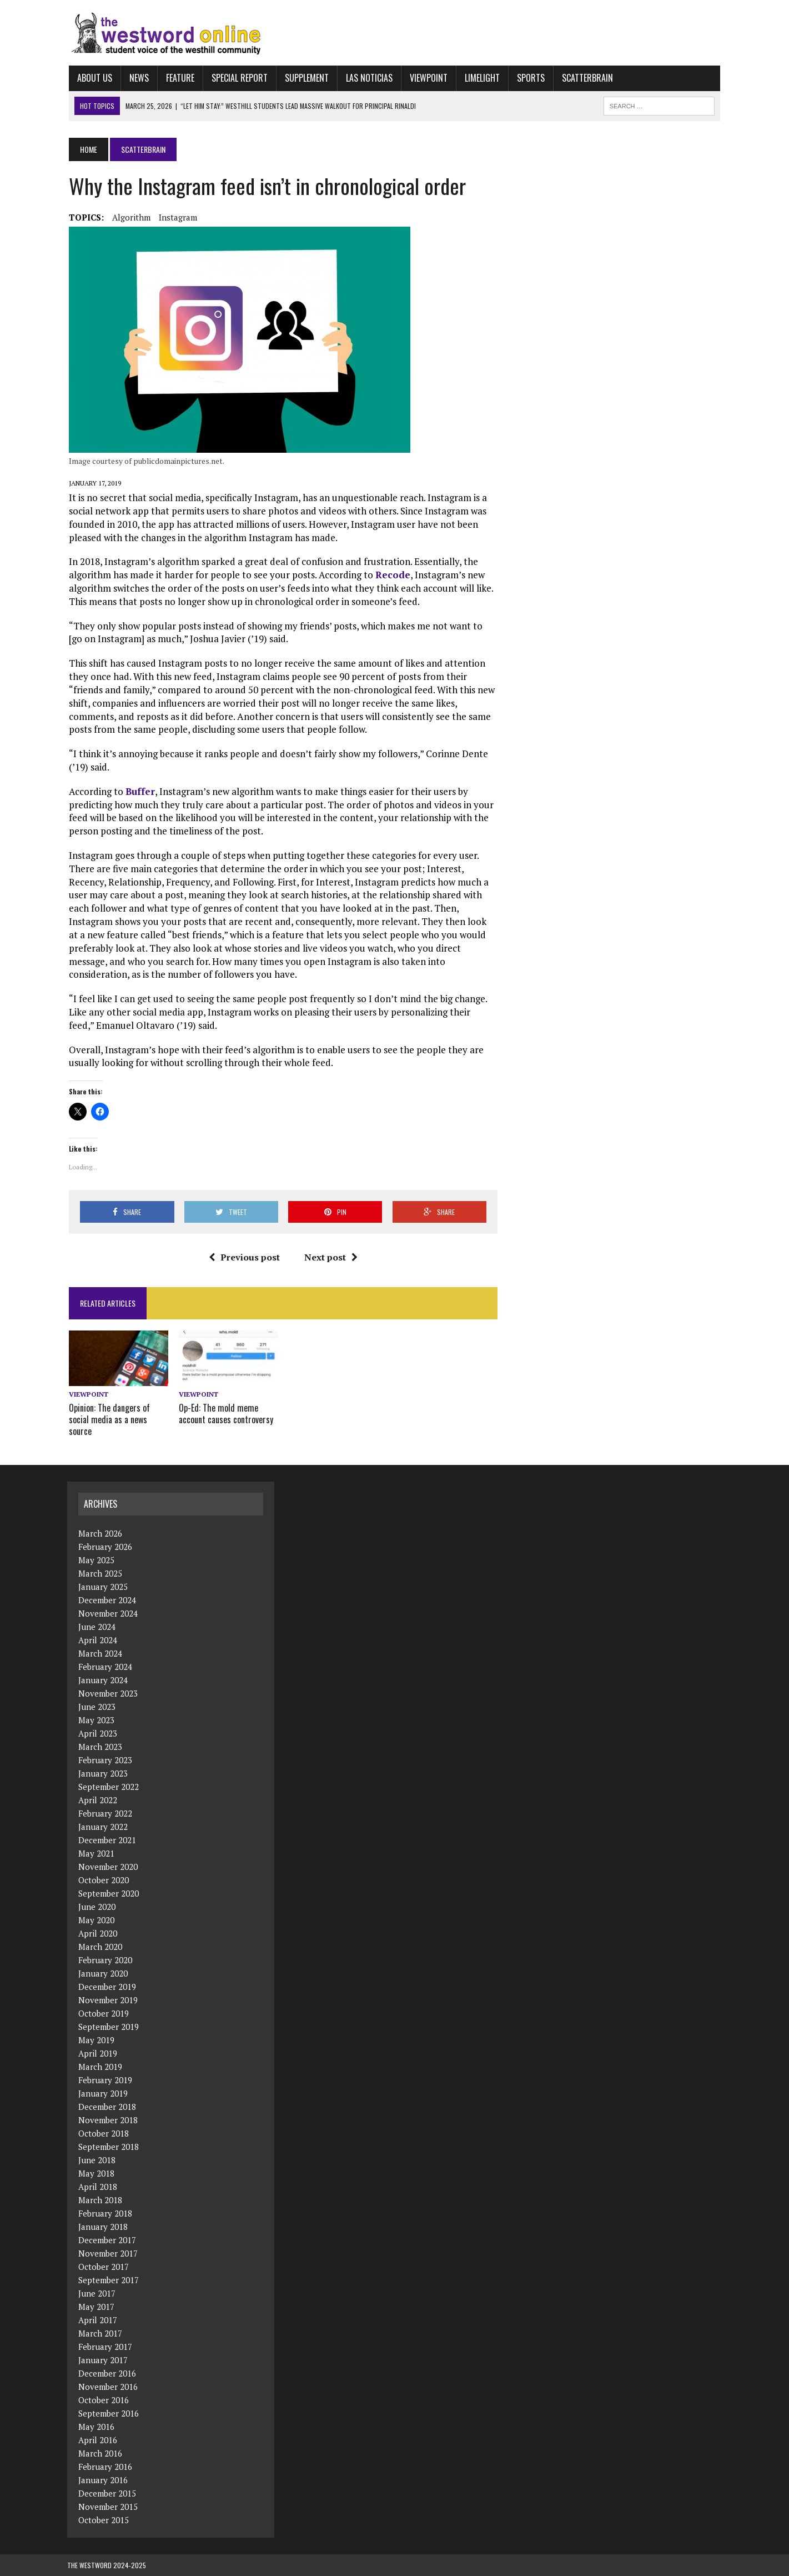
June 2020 (96, 1906)
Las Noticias (367, 77)
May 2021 (96, 1853)
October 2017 (103, 2266)
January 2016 (103, 2479)
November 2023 (108, 1693)
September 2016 (108, 2413)
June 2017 (96, 2293)
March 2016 (100, 2453)
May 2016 (96, 2426)
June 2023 (96, 1706)
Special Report (238, 77)
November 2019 (108, 1999)
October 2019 (103, 2013)
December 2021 (107, 1839)
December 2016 (107, 2373)
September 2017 (108, 2279)
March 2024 (100, 1653)
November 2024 (108, 1613)
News (137, 77)
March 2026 (100, 1533)
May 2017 (96, 2306)
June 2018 (96, 2159)
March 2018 (100, 2199)
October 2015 (103, 2519)
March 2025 (100, 1573)
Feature (178, 77)
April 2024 (97, 1639)
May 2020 (96, 1919)
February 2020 (105, 1959)
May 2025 (96, 1559)
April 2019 (97, 2053)
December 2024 (107, 1599)
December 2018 (107, 2106)
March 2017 (100, 2333)
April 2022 (97, 1799)
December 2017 (107, 2239)
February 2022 (105, 1813)
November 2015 (108, 2506)
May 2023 (96, 1719)
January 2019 (103, 2093)
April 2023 (97, 1733)
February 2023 (105, 1759)
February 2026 (105, 1546)
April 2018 (97, 2186)
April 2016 (97, 2439)
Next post (330, 1257)
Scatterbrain (585, 77)
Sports (529, 77)
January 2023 (103, 1773)
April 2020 (97, 1933)
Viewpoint (427, 77)
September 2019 (108, 2026)
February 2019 (105, 2079)
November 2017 (108, 2253)
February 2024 (105, 1666)
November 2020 (108, 1866)
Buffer (138, 791)
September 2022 (108, 1786)
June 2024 (96, 1626)
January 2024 (103, 1679)
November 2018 (108, 2119)
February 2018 (105, 2213)
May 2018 (96, 2173)
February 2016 (105, 2466)
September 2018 (108, 2146)
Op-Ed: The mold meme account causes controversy (225, 1414)
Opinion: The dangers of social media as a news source (107, 1420)
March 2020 (100, 1946)
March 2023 (100, 1746)
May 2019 (96, 2039)
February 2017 (105, 2346)
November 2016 (108, 2386)
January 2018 (103, 2226)
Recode (391, 574)
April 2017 (97, 2319)
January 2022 (103, 1826)
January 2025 (103, 1586)
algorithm (129, 217)
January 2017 (103, 2359)
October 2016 (103, 2399)
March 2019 (100, 2066)
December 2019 (107, 1986)
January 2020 (103, 1973)
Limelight (480, 77)
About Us (93, 77)
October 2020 (103, 1879)
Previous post (243, 1257)
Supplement (305, 77)
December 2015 (107, 2493)
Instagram (176, 217)
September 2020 (108, 1893)
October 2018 (103, 2133)
